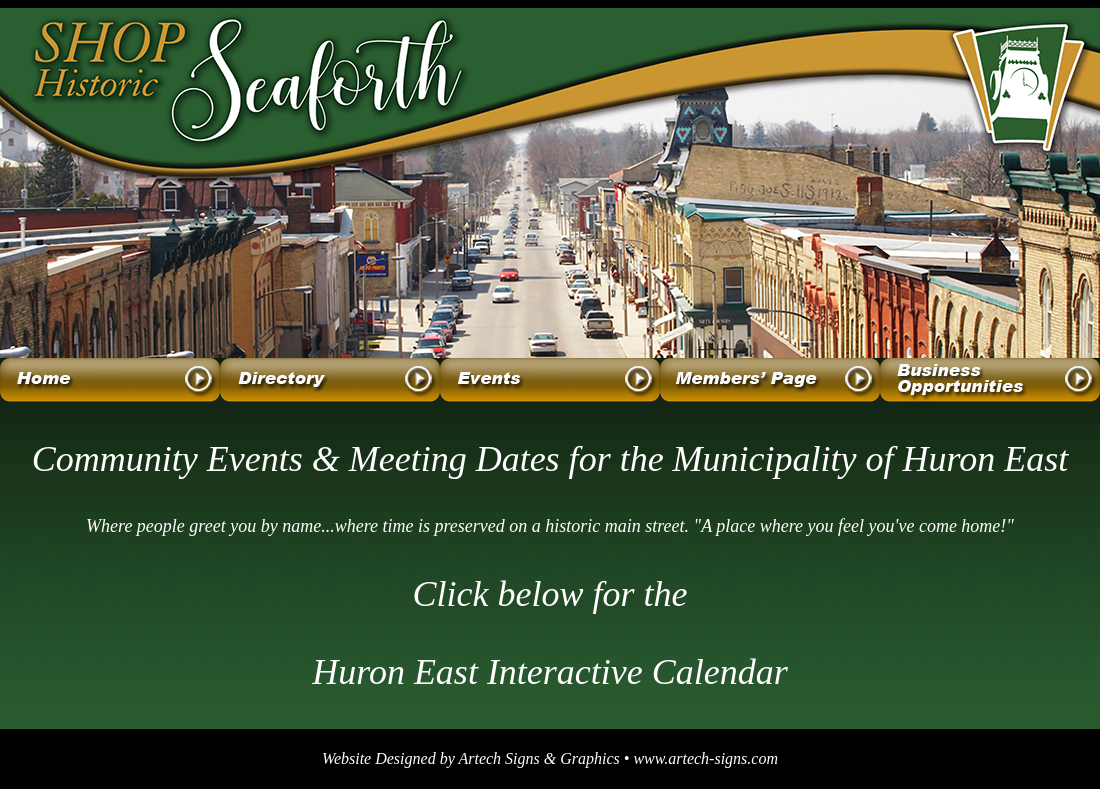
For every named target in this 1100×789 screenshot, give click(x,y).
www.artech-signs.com (705, 758)
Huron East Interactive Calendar (550, 672)
